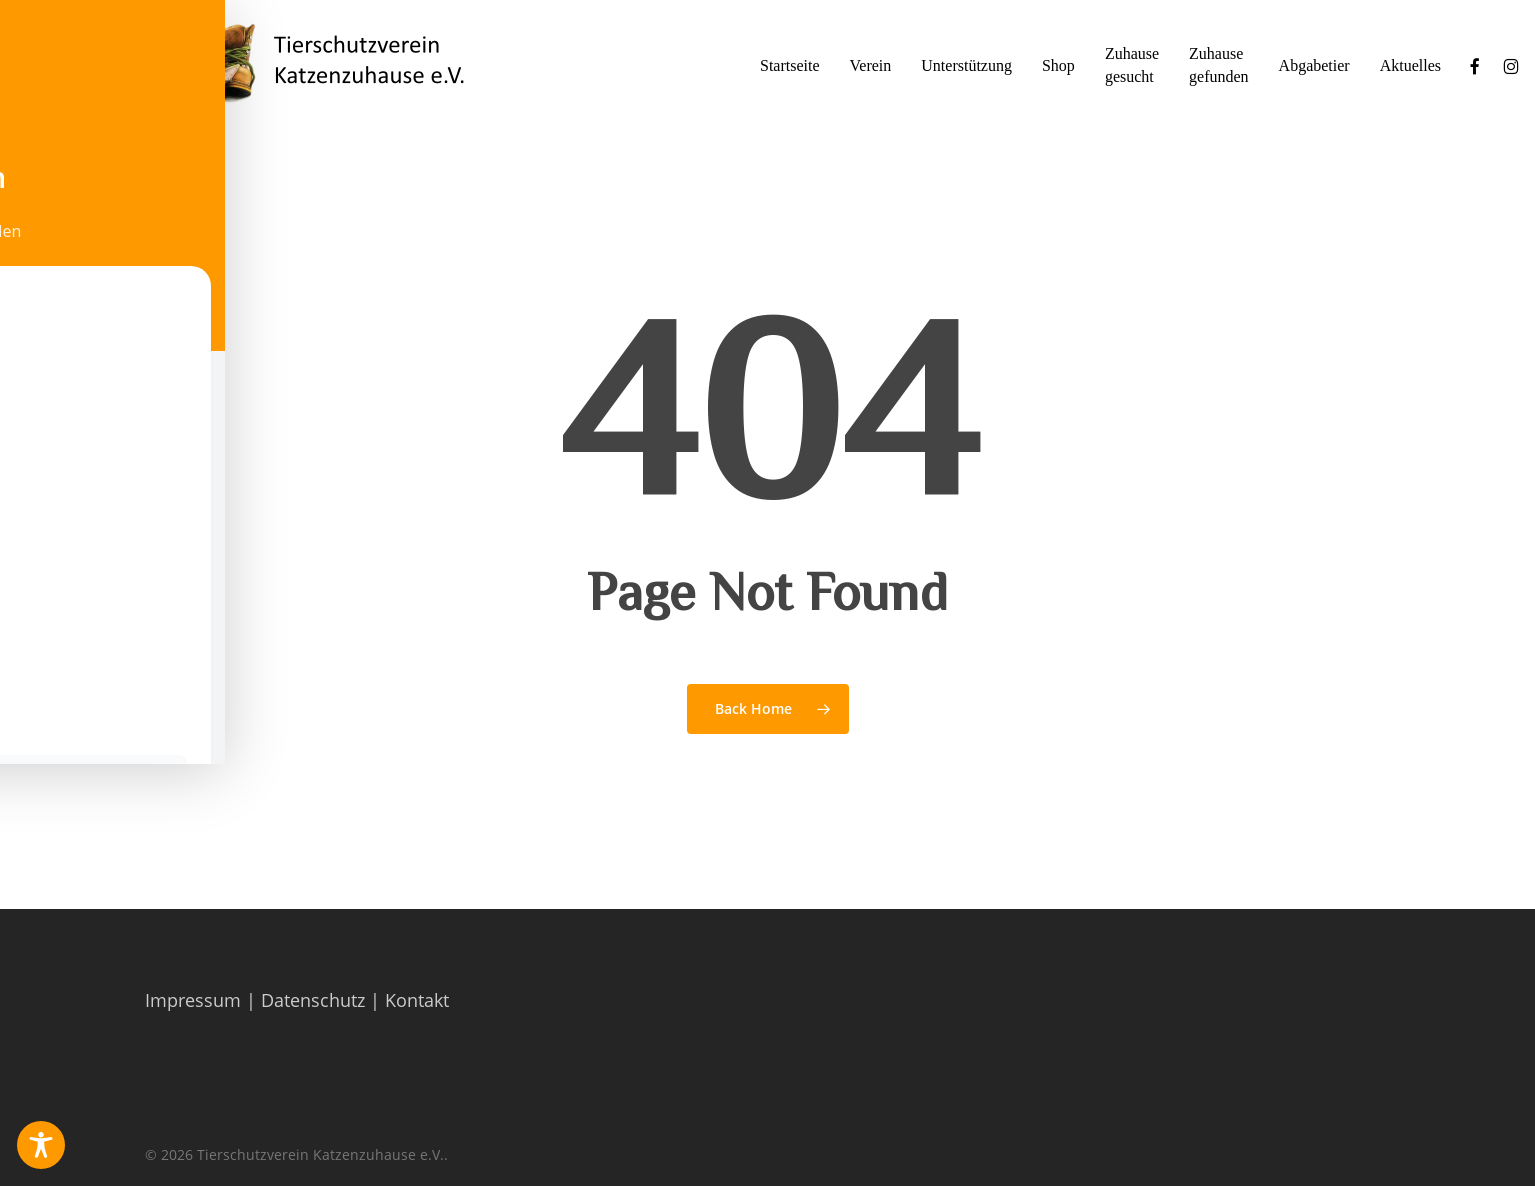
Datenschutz (313, 1000)
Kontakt (417, 1000)
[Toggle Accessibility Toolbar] (41, 1145)
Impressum (193, 1000)
